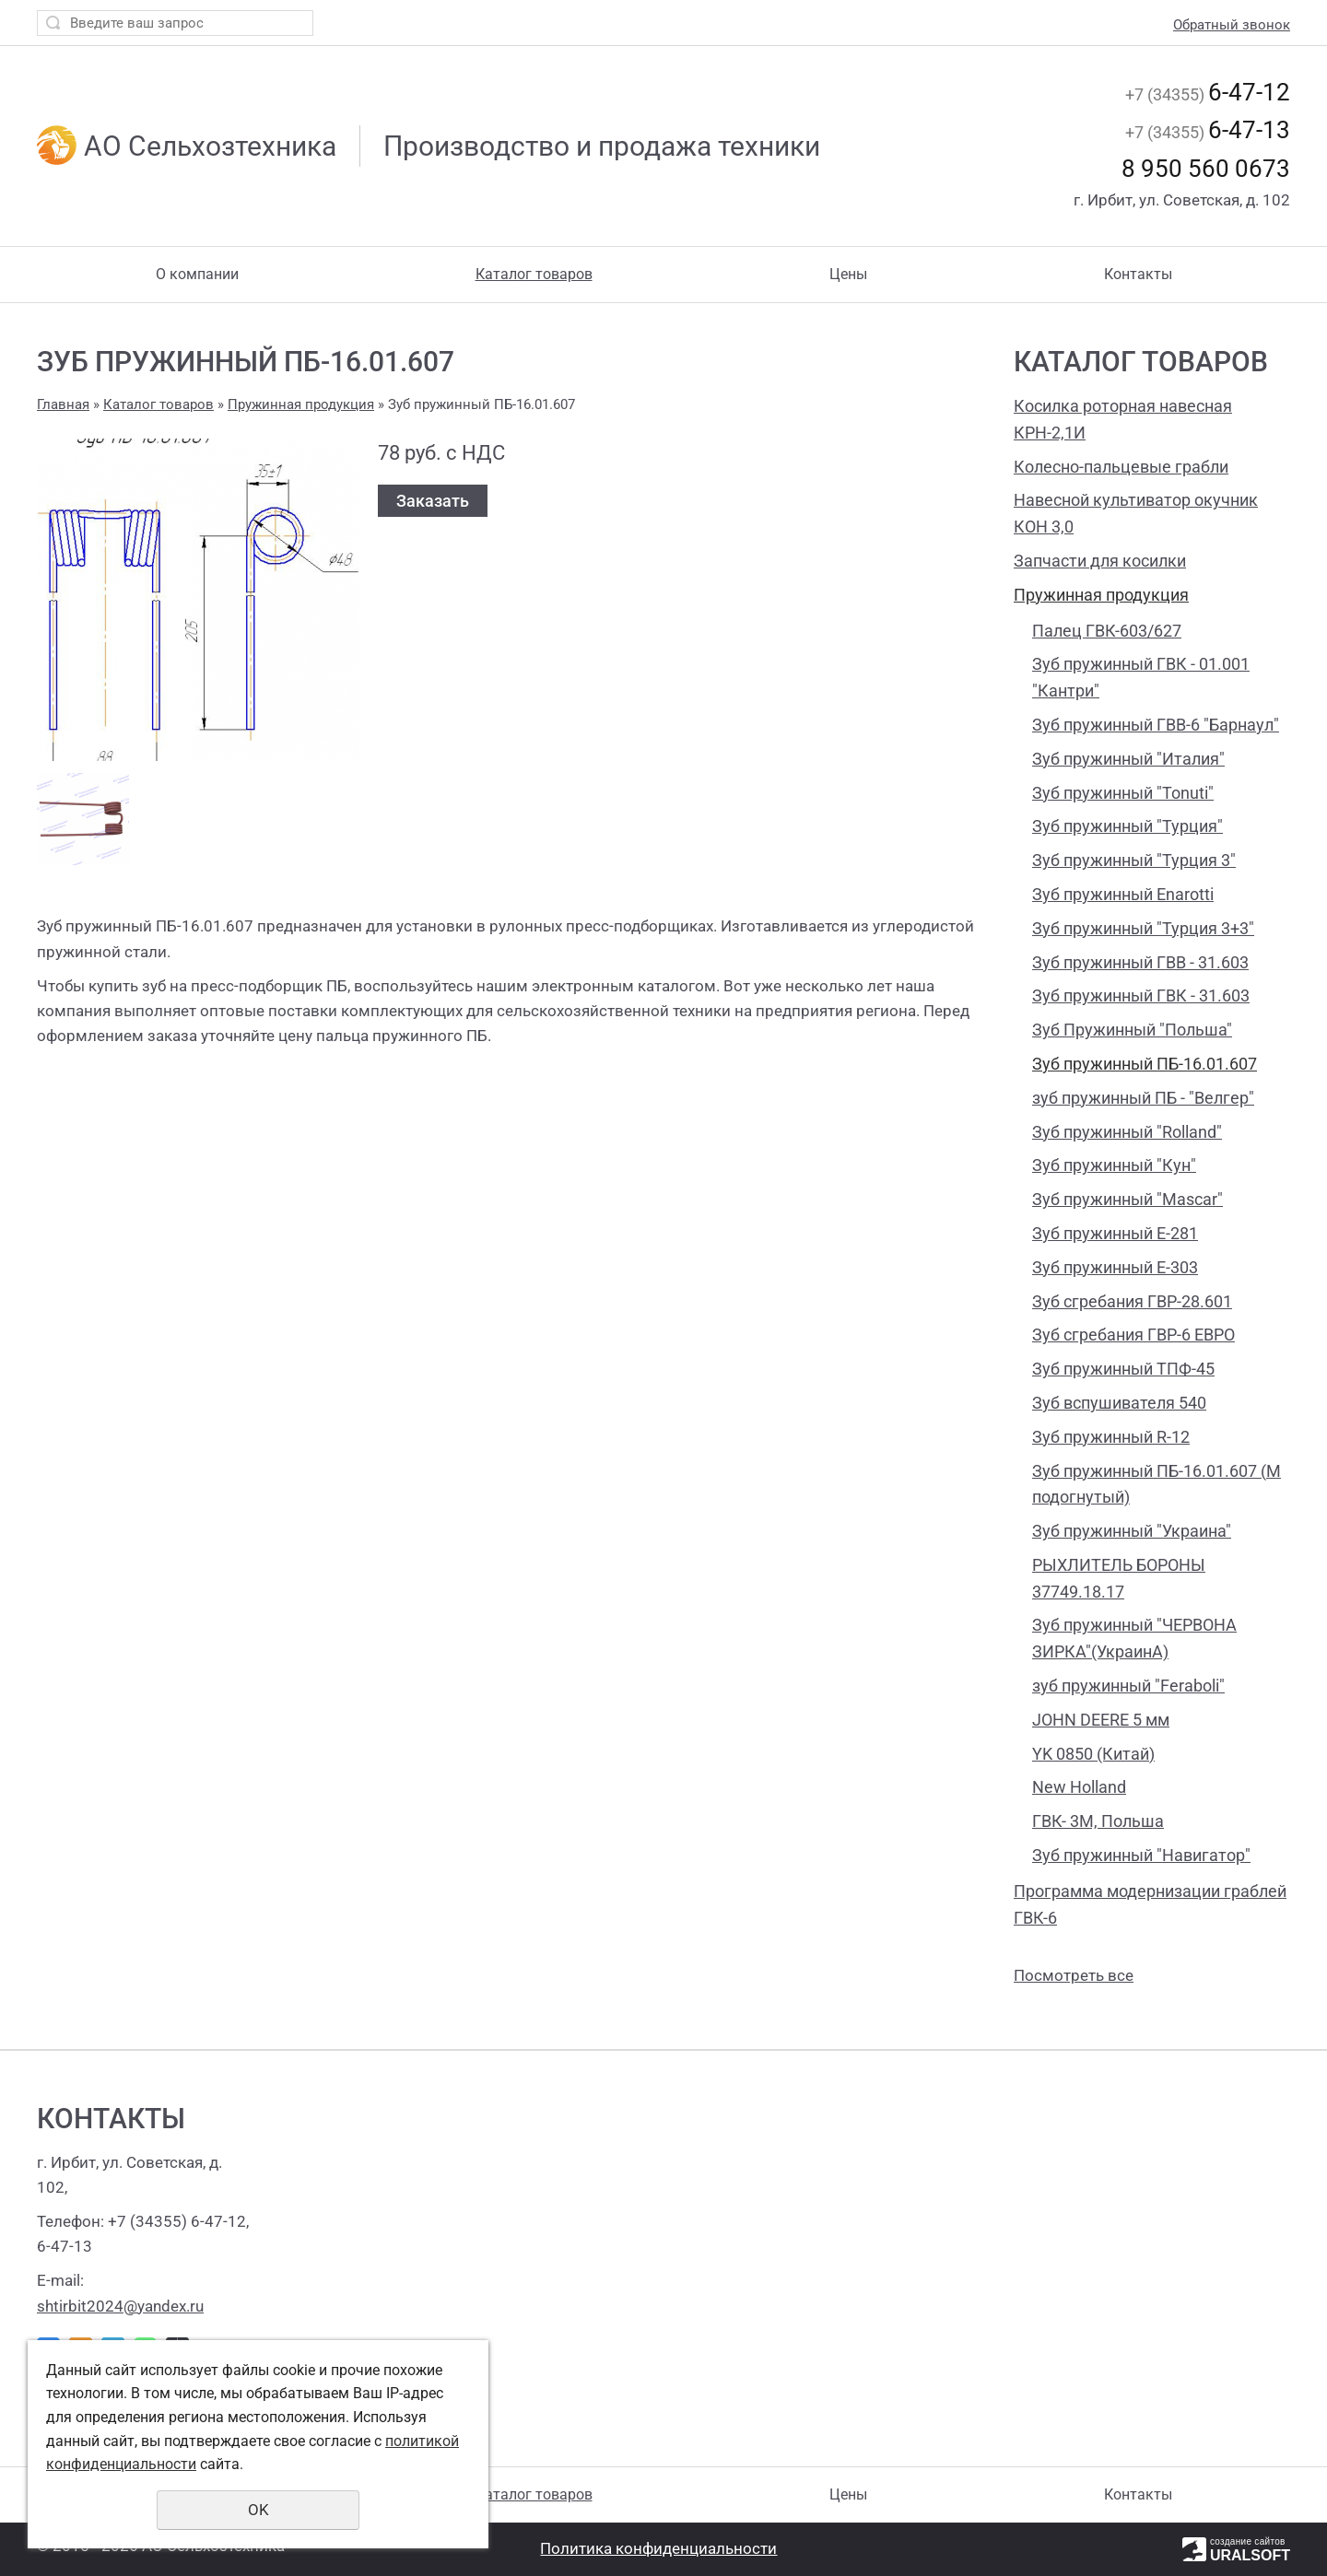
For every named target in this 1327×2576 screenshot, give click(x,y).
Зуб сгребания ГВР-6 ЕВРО (1133, 1334)
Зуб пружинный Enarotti (1123, 894)
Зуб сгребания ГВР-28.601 (1132, 1301)
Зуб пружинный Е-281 (1115, 1233)
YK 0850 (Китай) (1093, 1753)
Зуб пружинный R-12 (1111, 1436)
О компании (197, 274)
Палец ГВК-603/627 (1106, 630)
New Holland (1079, 1787)
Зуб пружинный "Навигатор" (1141, 1855)
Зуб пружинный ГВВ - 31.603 (1140, 962)
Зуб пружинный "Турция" (1127, 826)
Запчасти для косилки (1100, 560)
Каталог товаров (534, 274)
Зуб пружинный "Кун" (1114, 1165)
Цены (848, 274)
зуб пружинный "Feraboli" (1128, 1685)
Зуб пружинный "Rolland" (1127, 1132)
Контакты (1138, 274)
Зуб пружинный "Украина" (1131, 1530)
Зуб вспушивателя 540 (1119, 1402)
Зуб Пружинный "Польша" (1132, 1029)
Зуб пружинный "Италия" (1128, 758)
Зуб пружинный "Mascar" (1127, 1199)
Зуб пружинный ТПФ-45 (1123, 1368)
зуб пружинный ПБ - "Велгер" (1143, 1097)
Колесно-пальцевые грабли (1121, 466)
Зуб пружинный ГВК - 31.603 (1141, 995)
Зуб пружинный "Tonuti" (1123, 792)
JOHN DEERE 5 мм (1100, 1719)
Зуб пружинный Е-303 (1115, 1267)
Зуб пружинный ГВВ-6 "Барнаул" (1155, 724)
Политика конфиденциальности (658, 2548)
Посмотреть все (1073, 1975)
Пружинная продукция (1101, 594)
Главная (63, 404)
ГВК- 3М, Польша (1098, 1821)
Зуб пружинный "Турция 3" (1134, 860)
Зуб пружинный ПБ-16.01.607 (1144, 1063)
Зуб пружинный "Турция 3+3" (1143, 928)
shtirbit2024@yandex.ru (120, 2306)
